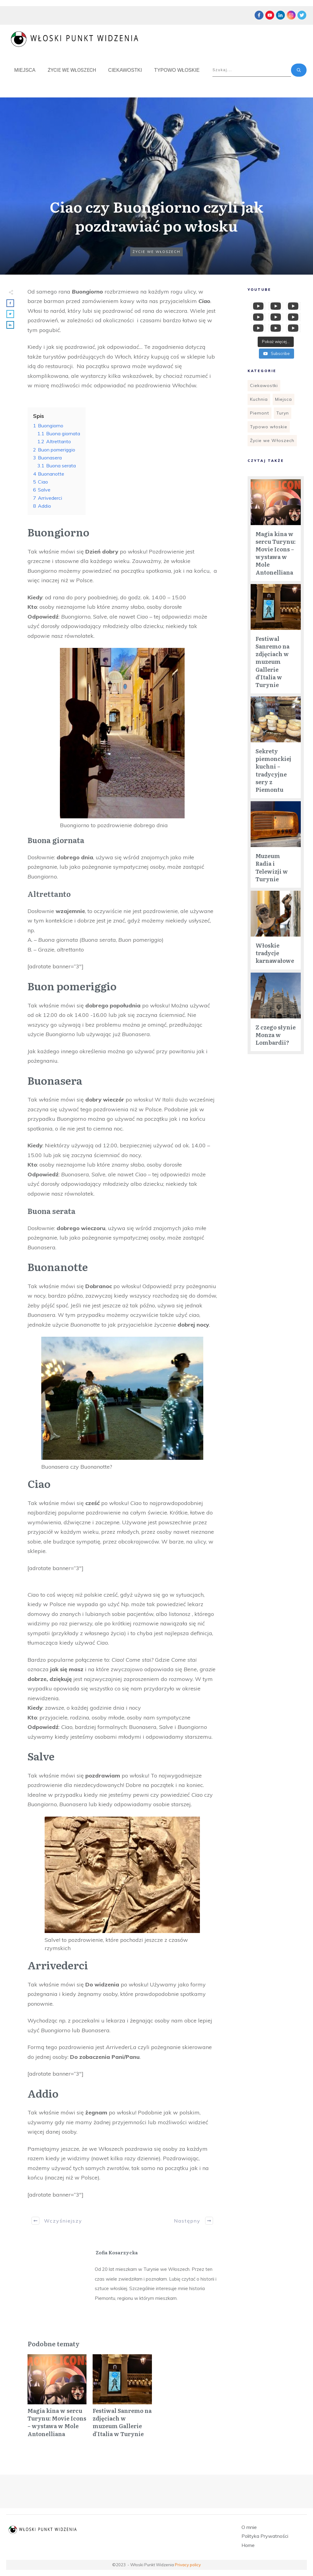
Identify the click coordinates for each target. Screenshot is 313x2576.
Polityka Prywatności (264, 2536)
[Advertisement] (272, 1158)
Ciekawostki (264, 385)
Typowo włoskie (268, 426)
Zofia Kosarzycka (117, 2252)
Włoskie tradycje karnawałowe (275, 953)
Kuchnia (259, 399)
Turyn (282, 413)
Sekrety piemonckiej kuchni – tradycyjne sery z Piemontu (273, 770)
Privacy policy (188, 2564)
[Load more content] (276, 342)
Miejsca (283, 399)
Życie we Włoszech (156, 252)
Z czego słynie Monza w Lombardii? (276, 1035)
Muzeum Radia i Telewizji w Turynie (272, 867)
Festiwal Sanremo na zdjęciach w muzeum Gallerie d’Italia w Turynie (122, 2399)
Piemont (259, 413)
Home (248, 2545)
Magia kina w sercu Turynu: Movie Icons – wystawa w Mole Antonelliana (57, 2399)
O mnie (249, 2527)
